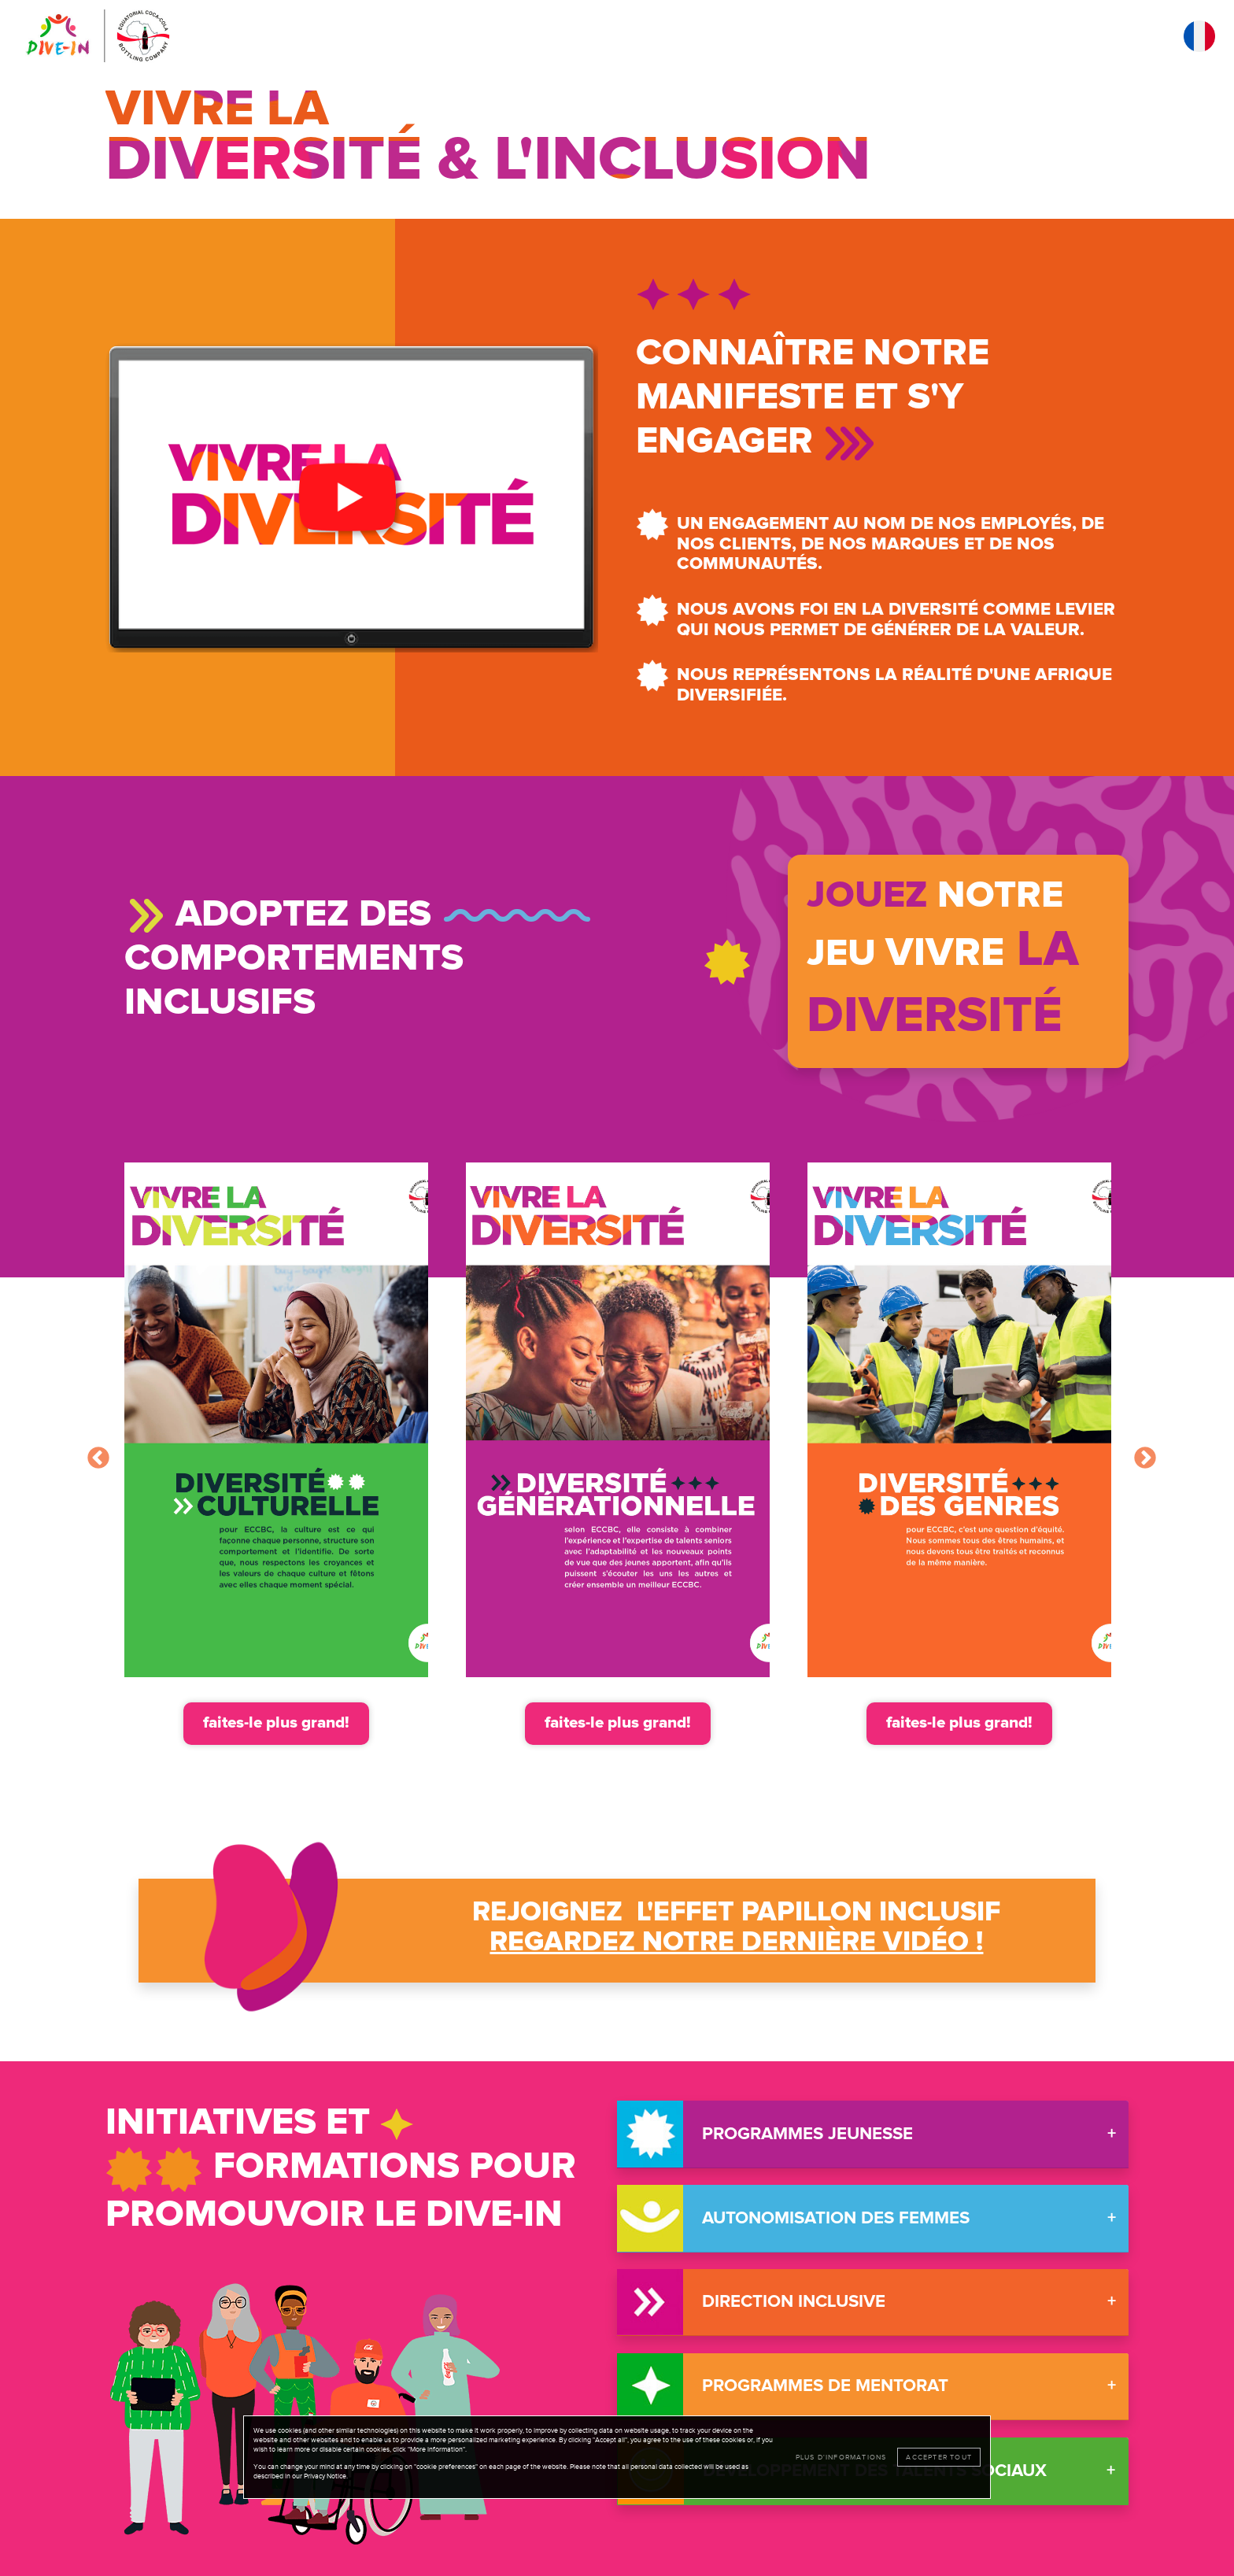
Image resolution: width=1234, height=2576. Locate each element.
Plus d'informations (841, 2457)
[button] (351, 497)
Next (1140, 1454)
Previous (94, 1454)
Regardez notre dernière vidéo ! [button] (736, 1942)
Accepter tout (939, 2457)
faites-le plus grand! (276, 1723)
